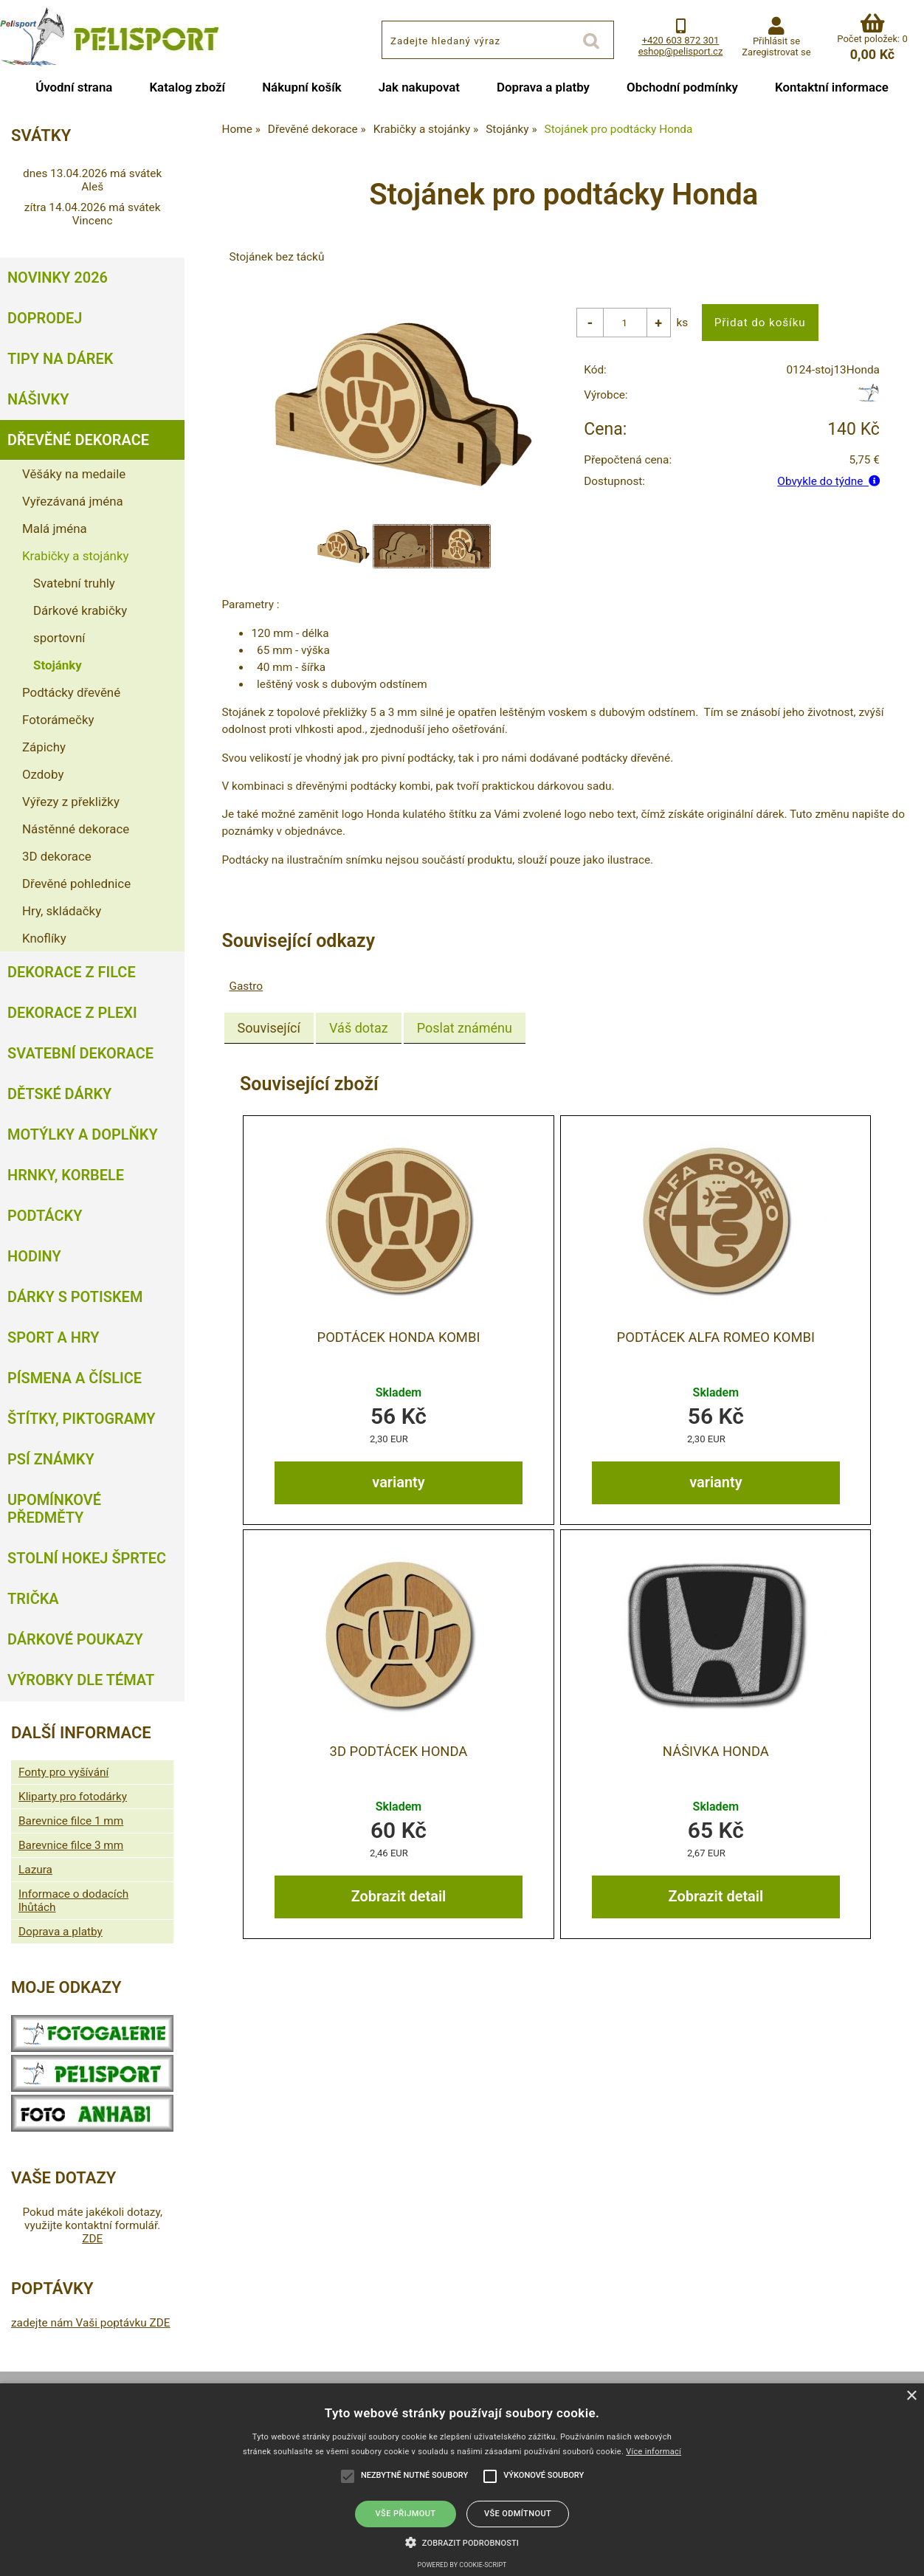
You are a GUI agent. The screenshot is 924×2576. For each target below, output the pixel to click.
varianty (398, 1481)
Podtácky (44, 1216)
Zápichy (44, 747)
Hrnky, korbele (65, 1175)
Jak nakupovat (419, 87)
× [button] (911, 2396)
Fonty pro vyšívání (63, 1772)
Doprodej (44, 318)
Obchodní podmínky (682, 87)
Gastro (246, 986)
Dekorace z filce (71, 972)
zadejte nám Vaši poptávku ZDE (90, 2322)
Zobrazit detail (399, 1895)
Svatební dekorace (80, 1053)
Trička (33, 1599)
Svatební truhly (74, 583)
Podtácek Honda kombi (398, 1336)
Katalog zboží (187, 87)
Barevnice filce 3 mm (70, 1845)
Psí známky (50, 1459)
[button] (462, 2541)
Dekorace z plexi (72, 1013)
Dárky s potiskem (74, 1297)
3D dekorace (57, 856)
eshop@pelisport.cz (680, 51)
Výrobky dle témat (80, 1680)
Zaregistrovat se (776, 52)
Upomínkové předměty (54, 1508)
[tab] (269, 1028)
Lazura (35, 1869)
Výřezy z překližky (71, 801)
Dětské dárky (59, 1094)
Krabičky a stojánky (75, 555)
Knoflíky (44, 938)
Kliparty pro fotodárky (72, 1796)
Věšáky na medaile (73, 473)
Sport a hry (53, 1337)
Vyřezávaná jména (72, 501)
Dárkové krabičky (80, 610)
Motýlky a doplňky (82, 1134)
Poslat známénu (464, 1028)
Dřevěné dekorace (78, 440)
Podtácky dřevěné (71, 692)
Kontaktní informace (832, 87)
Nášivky (38, 399)
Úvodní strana (73, 87)
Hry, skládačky (61, 910)
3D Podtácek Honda (399, 1750)
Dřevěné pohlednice (76, 883)
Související (269, 1028)
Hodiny (34, 1256)
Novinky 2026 (57, 277)
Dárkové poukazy (75, 1639)
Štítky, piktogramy (81, 1419)
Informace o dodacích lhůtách (73, 1900)
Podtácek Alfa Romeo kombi (716, 1336)
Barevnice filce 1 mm (70, 1821)
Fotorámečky (58, 719)
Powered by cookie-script (462, 2565)
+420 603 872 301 (681, 40)
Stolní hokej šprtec (86, 1558)
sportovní (59, 637)
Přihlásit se (776, 41)
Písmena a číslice (74, 1378)
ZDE (92, 2238)
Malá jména (54, 528)
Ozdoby (42, 774)
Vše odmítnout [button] (517, 2513)
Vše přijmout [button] (406, 2513)
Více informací (653, 2451)
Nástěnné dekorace (75, 829)
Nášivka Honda (716, 1750)
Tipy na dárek (60, 359)
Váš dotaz (358, 1028)
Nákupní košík (302, 87)
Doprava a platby (543, 87)
